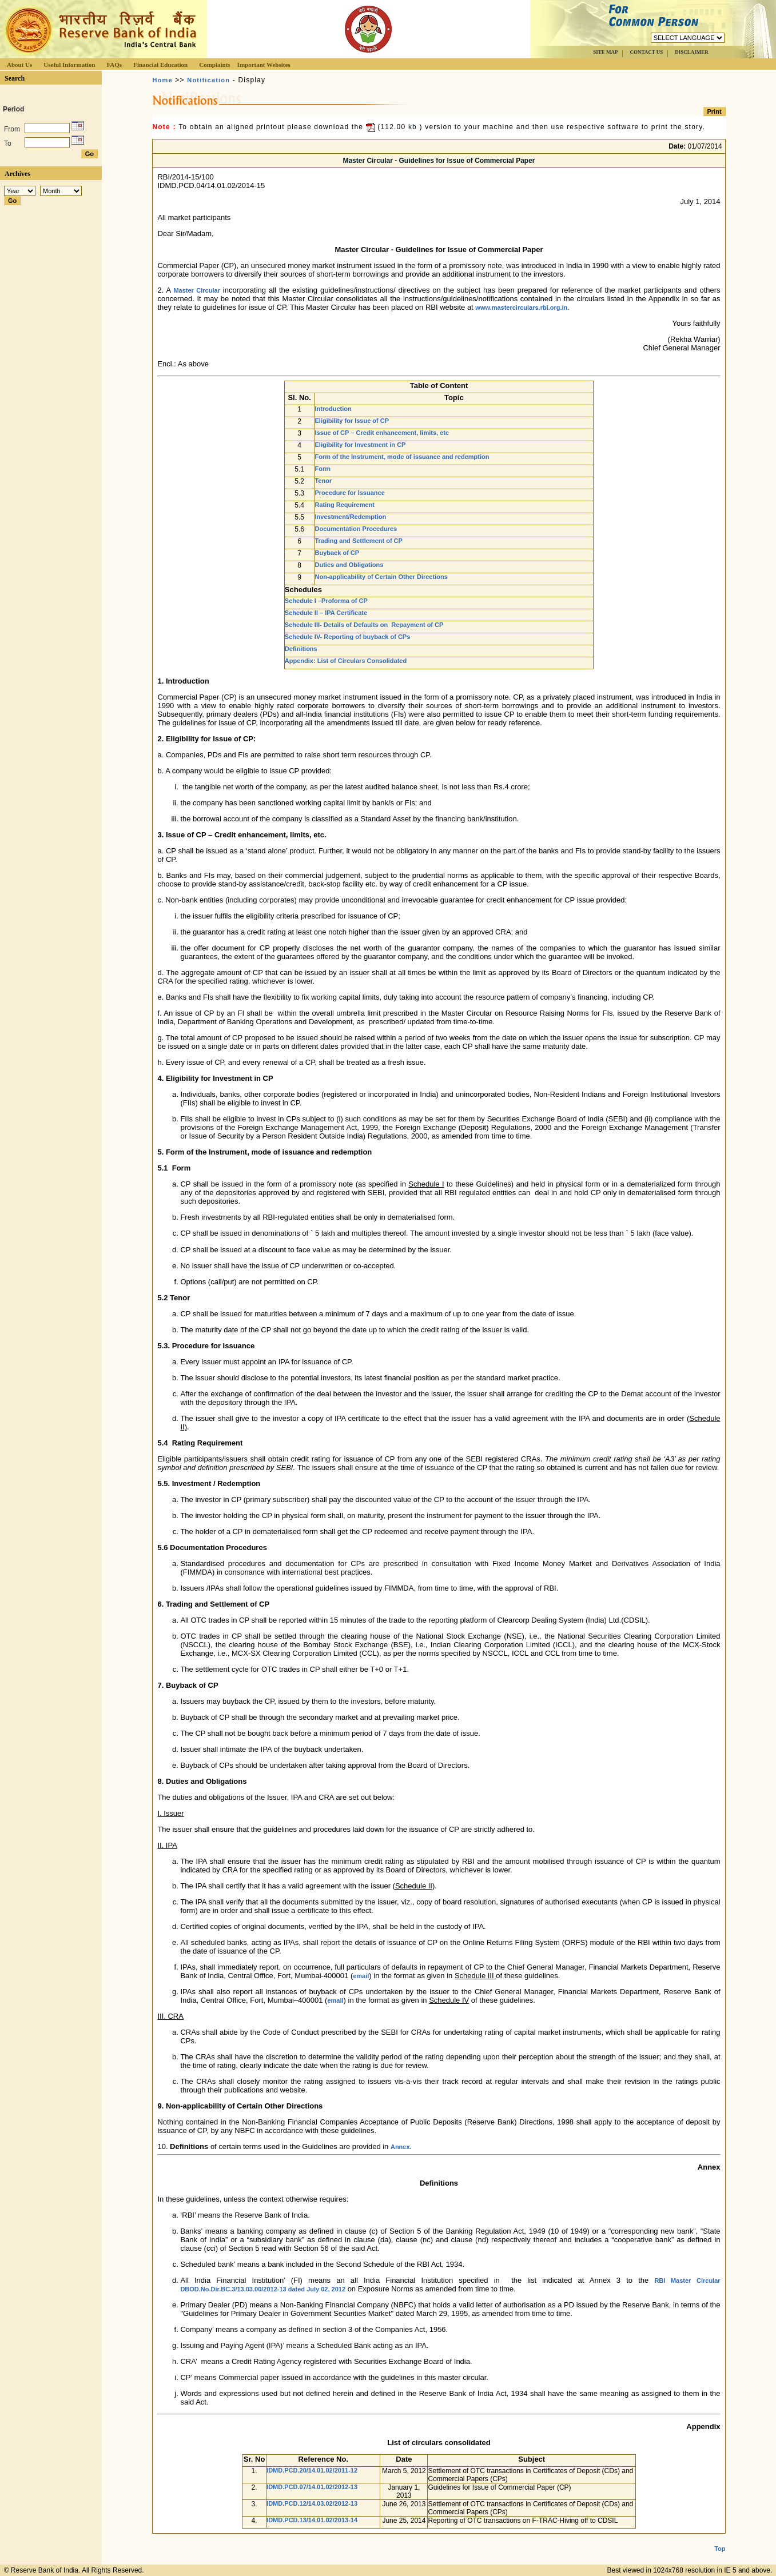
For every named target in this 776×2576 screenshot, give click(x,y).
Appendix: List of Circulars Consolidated (346, 660)
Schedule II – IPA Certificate (326, 612)
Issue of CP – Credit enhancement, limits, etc (382, 432)
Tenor (323, 480)
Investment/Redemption (351, 516)
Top (719, 2539)
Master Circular (196, 290)
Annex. (401, 2146)
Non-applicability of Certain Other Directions (381, 576)
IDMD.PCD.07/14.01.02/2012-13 (311, 2486)
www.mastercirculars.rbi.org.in (521, 307)
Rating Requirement (345, 504)
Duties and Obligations (349, 564)
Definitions (301, 648)
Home (162, 80)
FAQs (114, 64)
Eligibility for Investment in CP (360, 444)
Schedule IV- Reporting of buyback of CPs (347, 636)
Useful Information (69, 64)
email (361, 1975)
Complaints (214, 64)
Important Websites (263, 64)
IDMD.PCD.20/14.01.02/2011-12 (311, 2470)
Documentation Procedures (356, 528)
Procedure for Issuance (350, 492)
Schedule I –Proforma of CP (326, 600)
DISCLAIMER (692, 52)
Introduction (333, 408)
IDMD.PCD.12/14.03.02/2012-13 (311, 2503)
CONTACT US (646, 52)
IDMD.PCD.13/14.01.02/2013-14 (311, 2520)
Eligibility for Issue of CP (352, 420)
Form (323, 468)
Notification (208, 80)
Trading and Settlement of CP (359, 540)
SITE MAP (605, 52)
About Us (19, 64)
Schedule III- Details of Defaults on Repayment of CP (364, 624)
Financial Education (160, 64)
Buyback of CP (337, 552)
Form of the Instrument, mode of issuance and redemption (402, 456)
